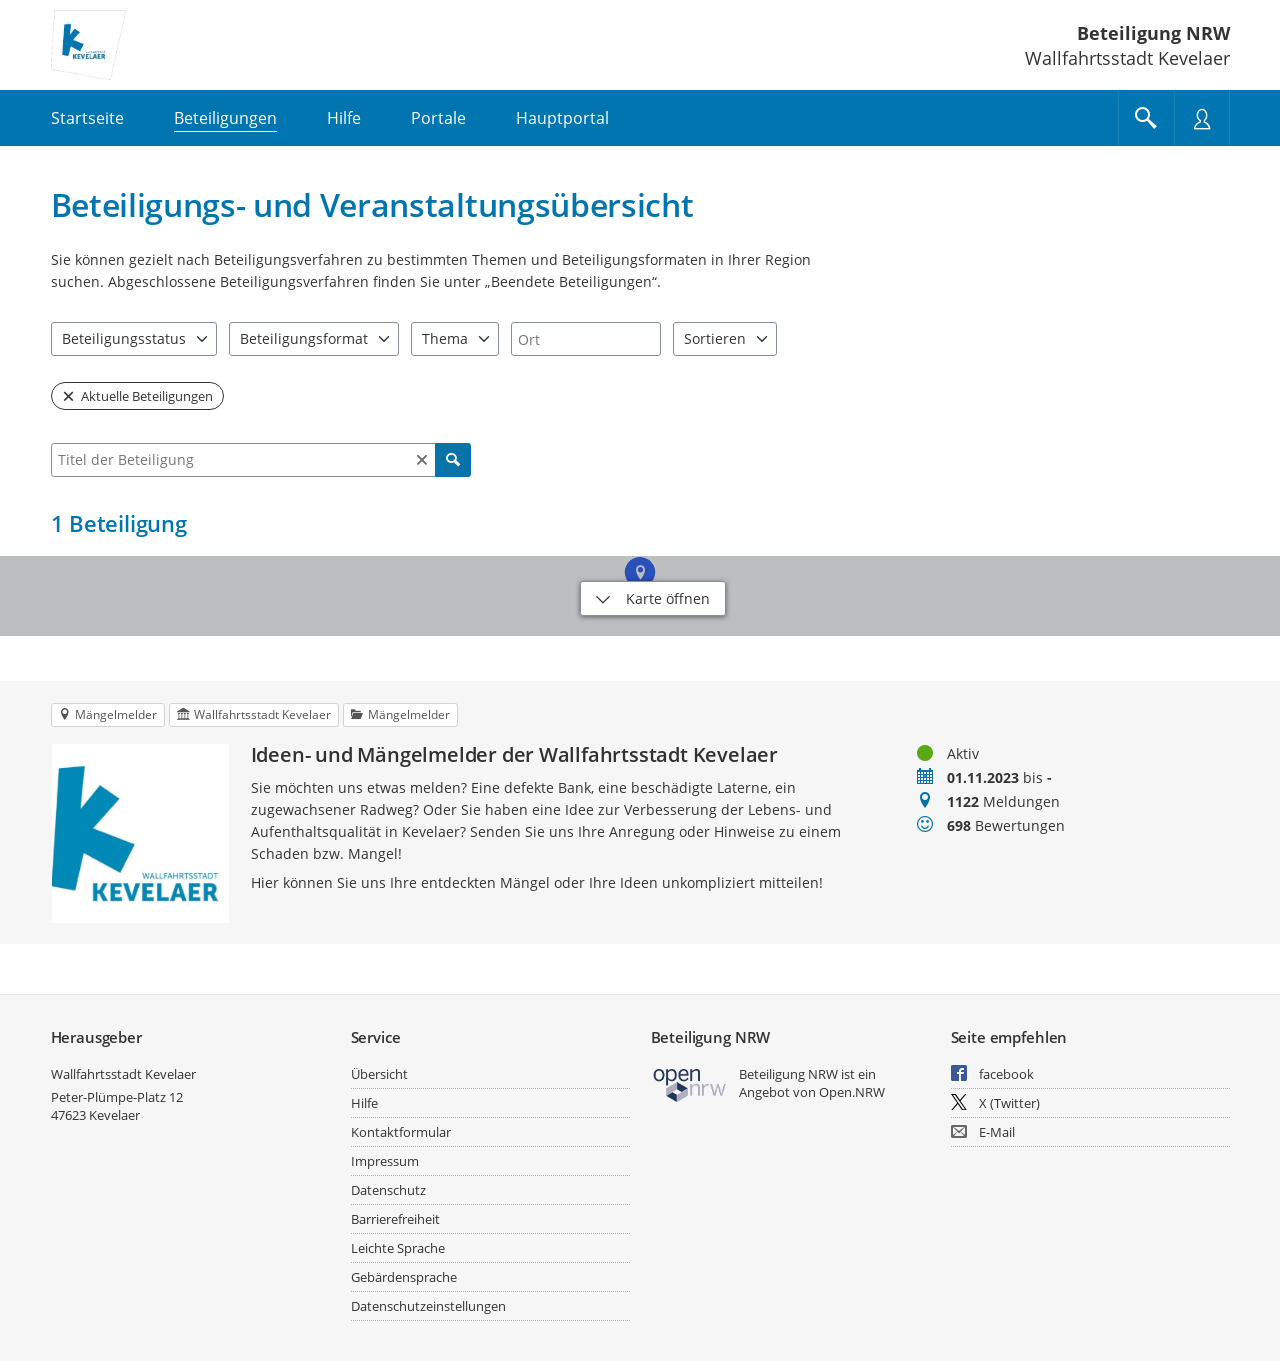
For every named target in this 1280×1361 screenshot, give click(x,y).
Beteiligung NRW (1153, 33)
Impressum (385, 1161)
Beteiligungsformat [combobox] (304, 338)
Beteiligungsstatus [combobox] (124, 338)
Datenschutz (388, 1190)
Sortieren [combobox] (715, 338)
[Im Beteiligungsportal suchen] (1146, 118)
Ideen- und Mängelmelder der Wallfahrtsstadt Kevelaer (515, 755)
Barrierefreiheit (395, 1219)
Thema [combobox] (445, 338)
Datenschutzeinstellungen (428, 1306)
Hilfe (364, 1103)
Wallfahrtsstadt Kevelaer (123, 1074)
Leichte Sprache (398, 1248)
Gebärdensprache (404, 1277)
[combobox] (586, 339)
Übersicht (379, 1074)
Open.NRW (852, 1092)
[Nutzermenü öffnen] (1202, 118)
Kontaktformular (401, 1132)
